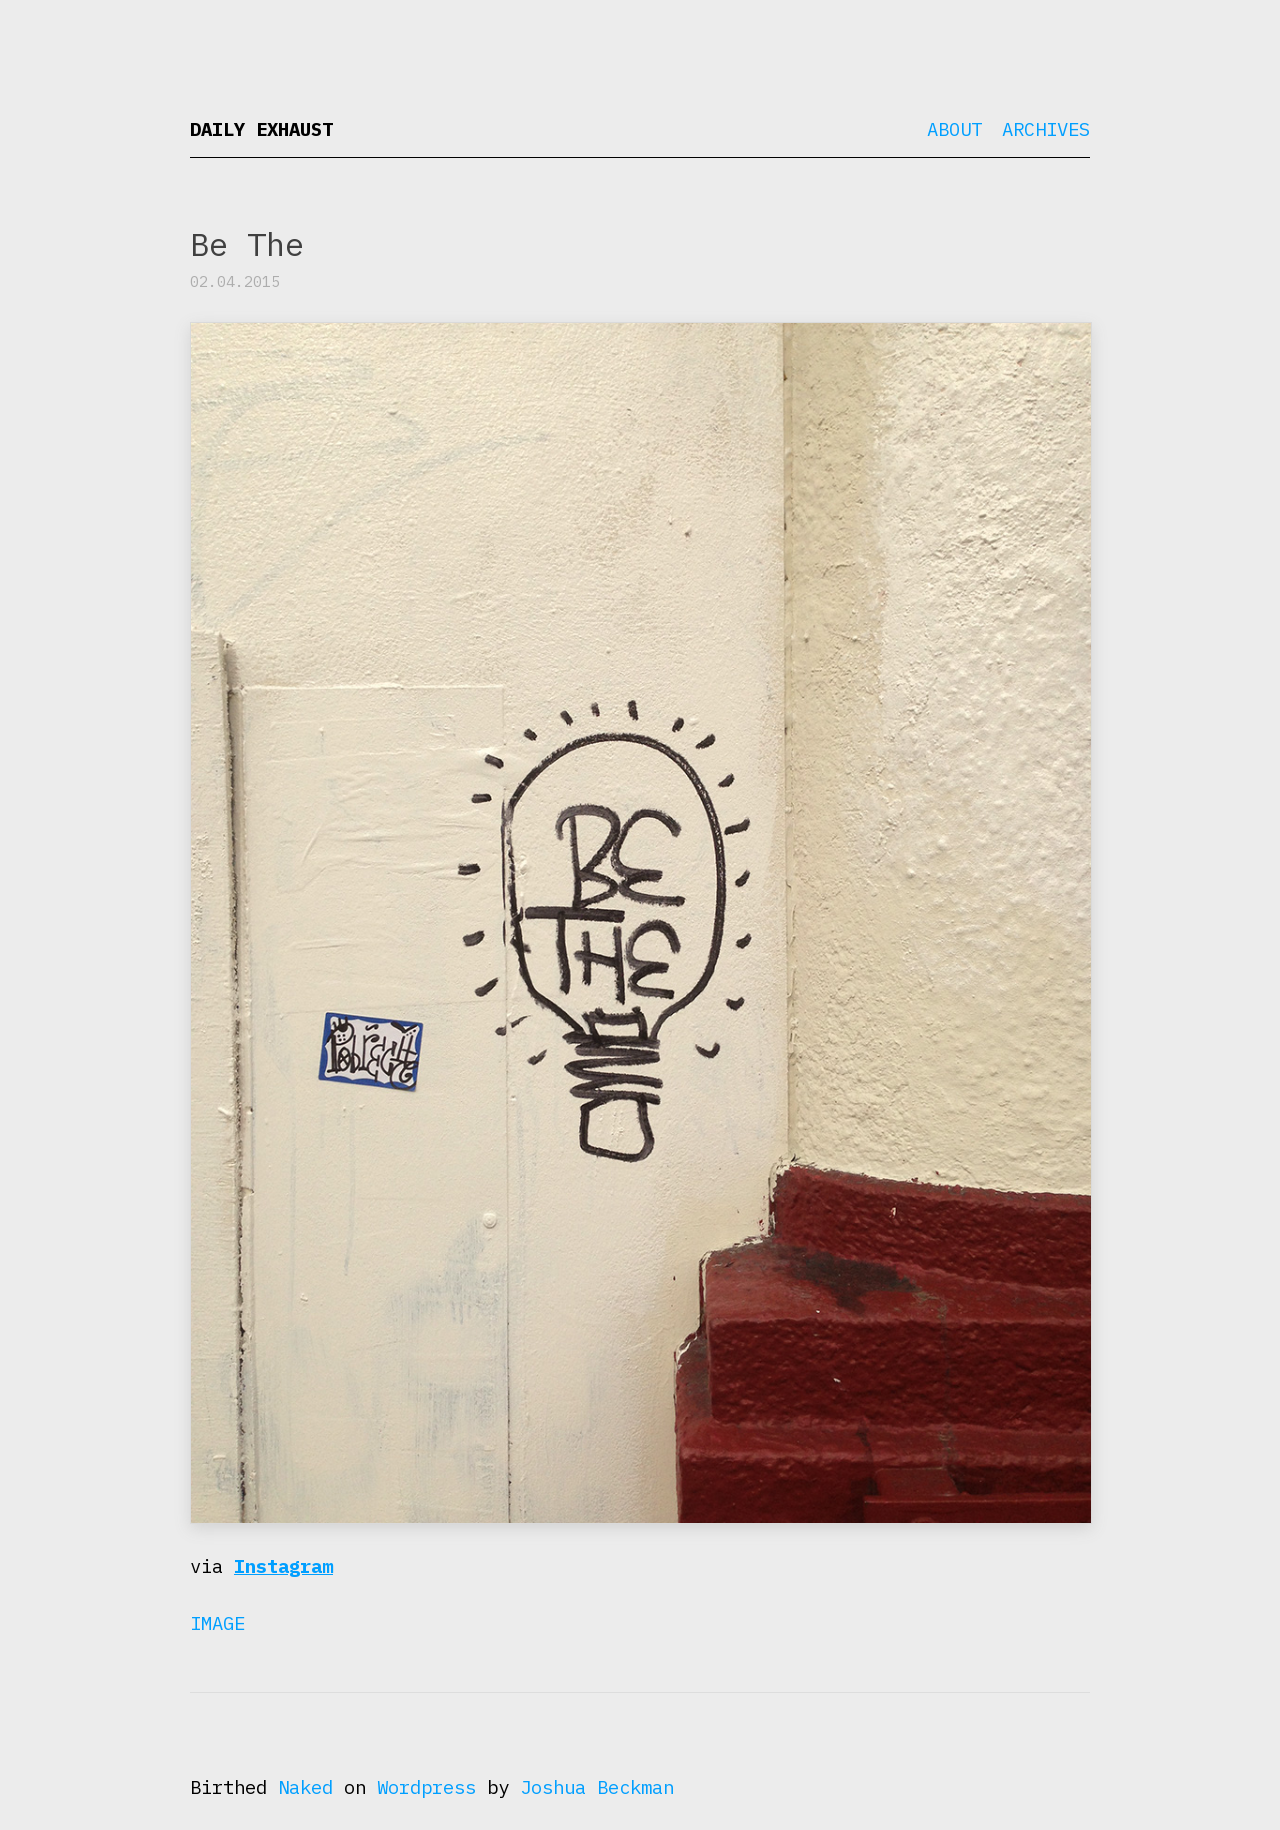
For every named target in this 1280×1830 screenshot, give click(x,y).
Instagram (283, 1566)
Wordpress (426, 1787)
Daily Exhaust (261, 129)
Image (217, 1623)
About (954, 129)
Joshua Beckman (597, 1787)
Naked (305, 1787)
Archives (1046, 129)
